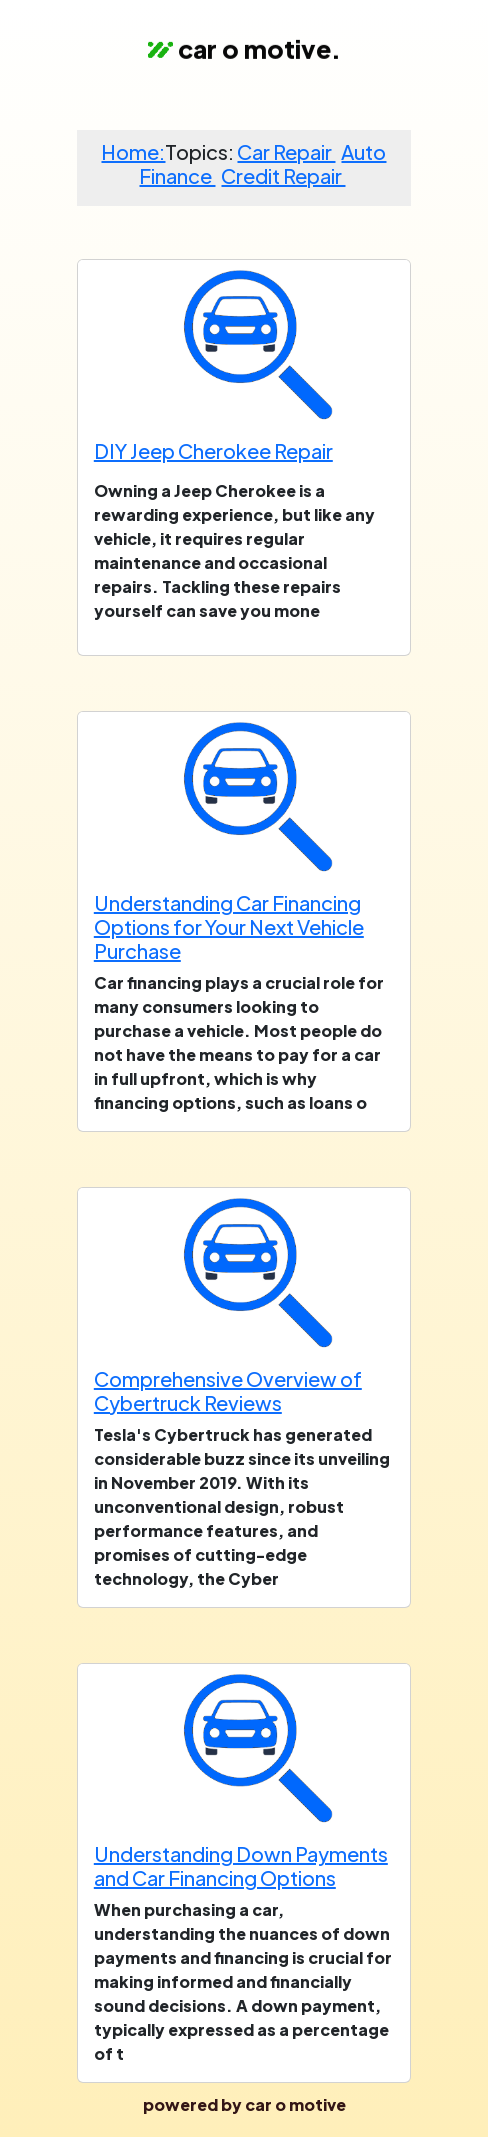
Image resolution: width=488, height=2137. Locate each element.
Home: (133, 151)
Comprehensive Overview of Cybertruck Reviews (228, 1390)
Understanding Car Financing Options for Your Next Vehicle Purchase (229, 926)
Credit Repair (283, 175)
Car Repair (286, 151)
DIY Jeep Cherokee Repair (213, 450)
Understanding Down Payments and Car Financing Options (241, 1865)
